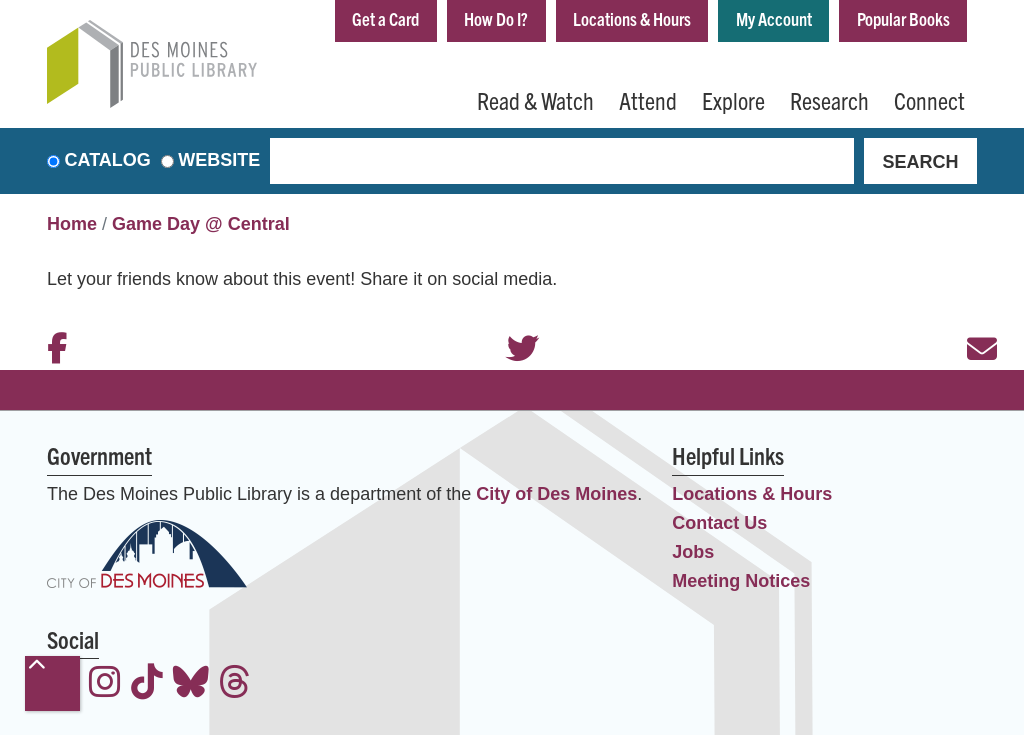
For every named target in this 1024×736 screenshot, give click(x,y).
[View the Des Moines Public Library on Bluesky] (191, 685)
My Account (774, 18)
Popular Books (903, 18)
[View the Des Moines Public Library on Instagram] (105, 685)
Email (972, 322)
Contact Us (719, 523)
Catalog (108, 161)
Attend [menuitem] (648, 100)
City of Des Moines (556, 494)
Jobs (693, 552)
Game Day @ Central (201, 225)
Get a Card (385, 18)
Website (219, 161)
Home (72, 225)
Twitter (512, 322)
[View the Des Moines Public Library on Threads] (235, 685)
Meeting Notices (741, 581)
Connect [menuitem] (929, 100)
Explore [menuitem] (733, 100)
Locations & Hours (632, 18)
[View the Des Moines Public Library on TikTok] (147, 685)
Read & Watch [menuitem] (535, 100)
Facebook (52, 322)
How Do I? (496, 18)
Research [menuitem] (829, 100)
